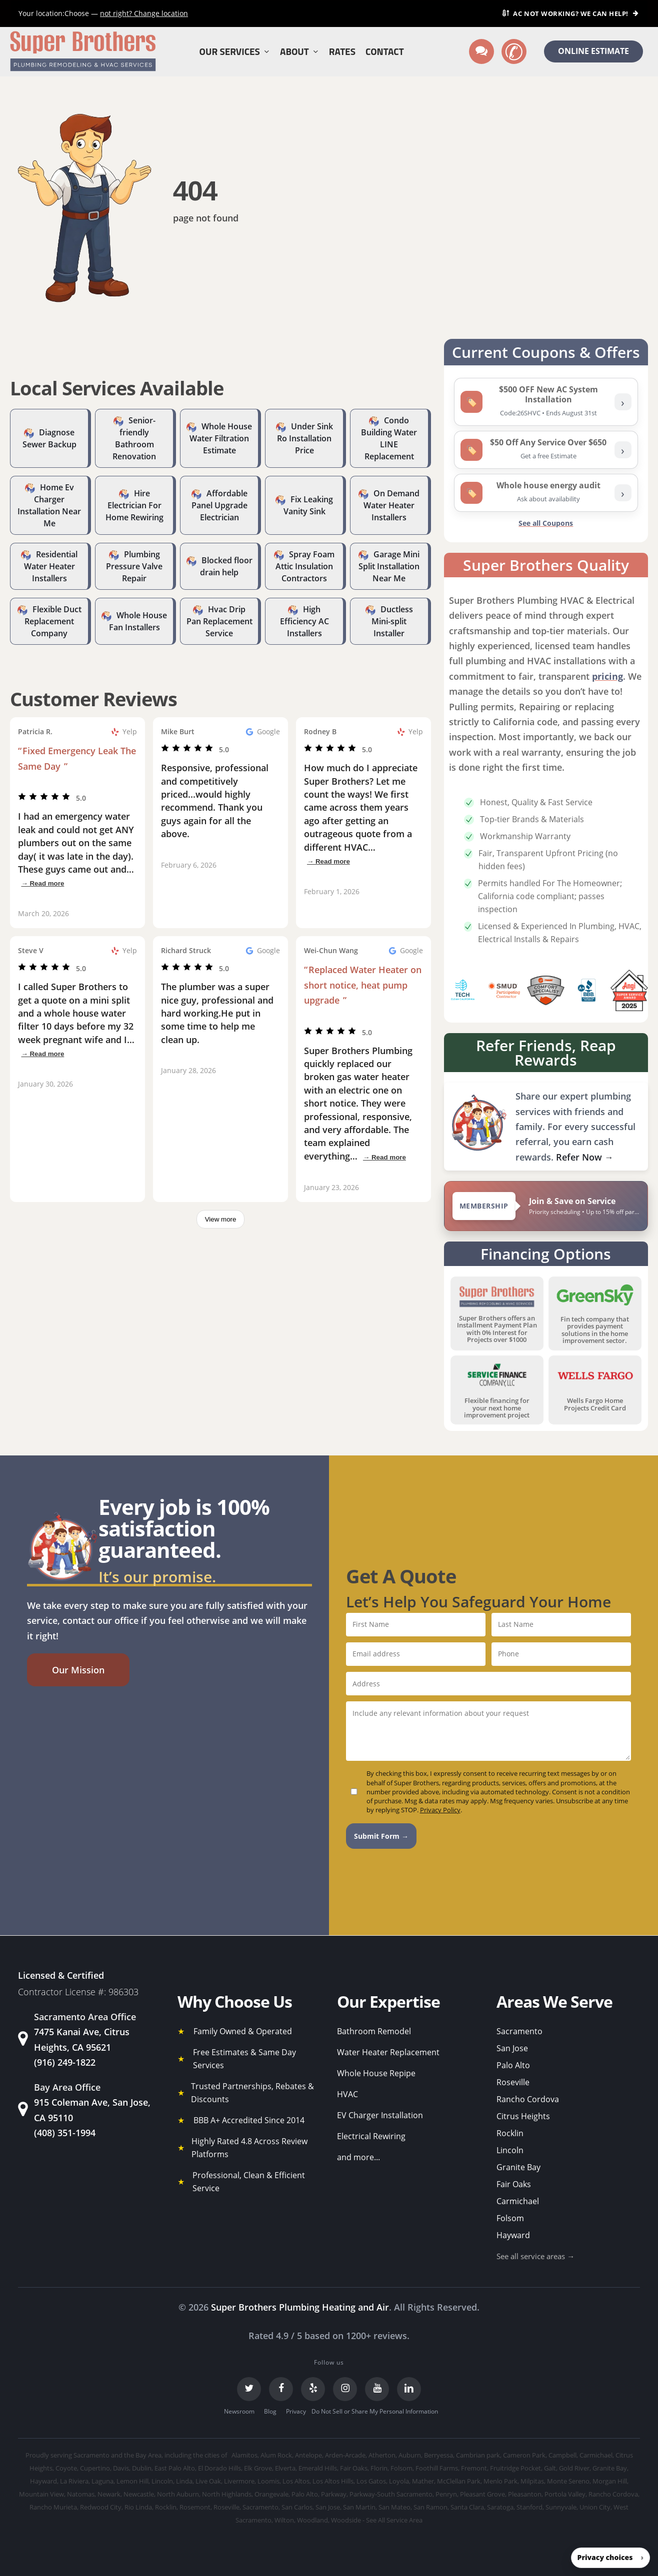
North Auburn (178, 2494)
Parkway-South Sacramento (391, 2494)
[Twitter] (249, 2389)
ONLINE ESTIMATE (593, 50)
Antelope (308, 2455)
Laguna (103, 2481)
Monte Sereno (568, 2481)
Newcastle (139, 2494)
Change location (144, 13)
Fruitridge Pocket (515, 2468)
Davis (121, 2468)
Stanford (529, 2507)
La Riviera (74, 2481)
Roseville (513, 2082)
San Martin (359, 2507)
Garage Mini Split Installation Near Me (389, 566)
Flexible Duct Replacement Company (53, 621)
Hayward (513, 2235)
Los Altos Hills (333, 2481)
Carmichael (517, 2201)
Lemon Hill (132, 2481)
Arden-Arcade (345, 2455)
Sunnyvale (561, 2507)
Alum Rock (276, 2455)
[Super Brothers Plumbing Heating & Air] (83, 51)
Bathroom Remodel (374, 2031)
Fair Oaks (513, 2184)
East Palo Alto (174, 2468)
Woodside (346, 2520)
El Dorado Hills (219, 2468)
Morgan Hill (609, 2481)
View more (220, 1219)
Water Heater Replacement (388, 2052)
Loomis (269, 2481)
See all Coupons (545, 523)
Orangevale (271, 2494)
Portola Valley (565, 2494)
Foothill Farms (437, 2468)
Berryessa (438, 2455)
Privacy (296, 2411)
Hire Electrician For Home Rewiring (135, 505)
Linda (184, 2481)
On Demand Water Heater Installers (392, 505)
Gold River (574, 2468)
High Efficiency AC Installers (304, 621)
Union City (595, 2507)
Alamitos (245, 2455)
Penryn (446, 2494)
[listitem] (546, 402)
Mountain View (41, 2494)
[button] (78, 1669)
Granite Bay (518, 2167)
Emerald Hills (317, 2468)
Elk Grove (258, 2468)
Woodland (312, 2520)
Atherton (382, 2455)
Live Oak (208, 2481)
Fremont (474, 2468)
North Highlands (227, 2494)
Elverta (285, 2468)
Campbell (562, 2455)
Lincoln (510, 2150)
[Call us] (514, 51)
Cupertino (95, 2468)
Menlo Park (501, 2481)
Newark (109, 2494)
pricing (607, 676)
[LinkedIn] (409, 2389)
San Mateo (394, 2507)
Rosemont (195, 2507)
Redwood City (101, 2507)
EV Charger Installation (380, 2115)
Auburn (409, 2455)
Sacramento (519, 2031)
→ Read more (42, 883)
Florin (379, 2468)
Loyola (399, 2481)
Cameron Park (524, 2455)
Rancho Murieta (53, 2507)
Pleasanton (525, 2494)
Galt (550, 2468)
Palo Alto (513, 2065)
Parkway (333, 2494)
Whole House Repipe (376, 2073)
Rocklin (510, 2133)
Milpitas (532, 2481)
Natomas (80, 2494)
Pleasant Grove (482, 2494)
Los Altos (296, 2481)
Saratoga (500, 2507)
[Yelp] (313, 2389)
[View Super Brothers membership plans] (546, 1206)
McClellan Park (458, 2481)
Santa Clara (467, 2507)
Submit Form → (381, 1836)
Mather (423, 2481)
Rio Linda (138, 2507)
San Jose (512, 2048)
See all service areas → (535, 2256)
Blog (270, 2411)
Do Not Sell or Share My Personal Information (375, 2411)
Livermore (239, 2481)
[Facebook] (281, 2389)
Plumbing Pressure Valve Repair (134, 566)
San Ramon (431, 2507)
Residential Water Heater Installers (51, 566)
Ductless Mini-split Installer (392, 621)
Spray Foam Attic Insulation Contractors (305, 566)
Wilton (284, 2520)
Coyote (66, 2468)
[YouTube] (377, 2389)
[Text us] (481, 51)
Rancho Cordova (527, 2099)
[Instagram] (345, 2389)
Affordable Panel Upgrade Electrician (220, 505)
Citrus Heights (523, 2116)
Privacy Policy (440, 1809)
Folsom (510, 2218)
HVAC (347, 2094)
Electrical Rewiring (371, 2136)
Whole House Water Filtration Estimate (221, 438)
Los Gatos (371, 2481)
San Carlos (297, 2507)
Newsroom (239, 2411)
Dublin (142, 2468)
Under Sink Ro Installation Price (305, 438)
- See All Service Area (392, 2520)
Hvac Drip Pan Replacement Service (219, 621)
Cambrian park (478, 2455)
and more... (358, 2157)
